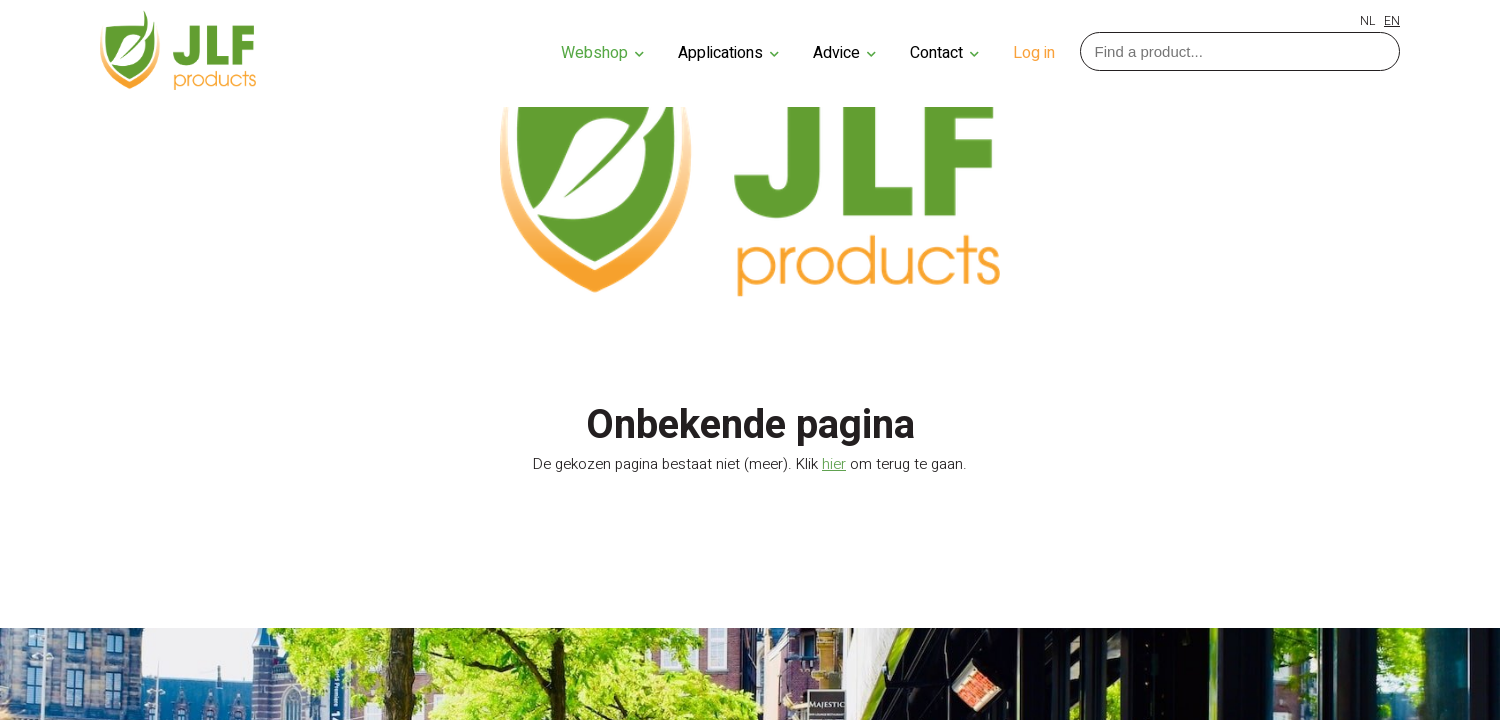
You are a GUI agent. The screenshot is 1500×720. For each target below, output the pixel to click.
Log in (1034, 53)
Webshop (602, 53)
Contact (944, 53)
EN (1392, 21)
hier (834, 464)
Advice (844, 53)
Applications (728, 53)
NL (1367, 21)
